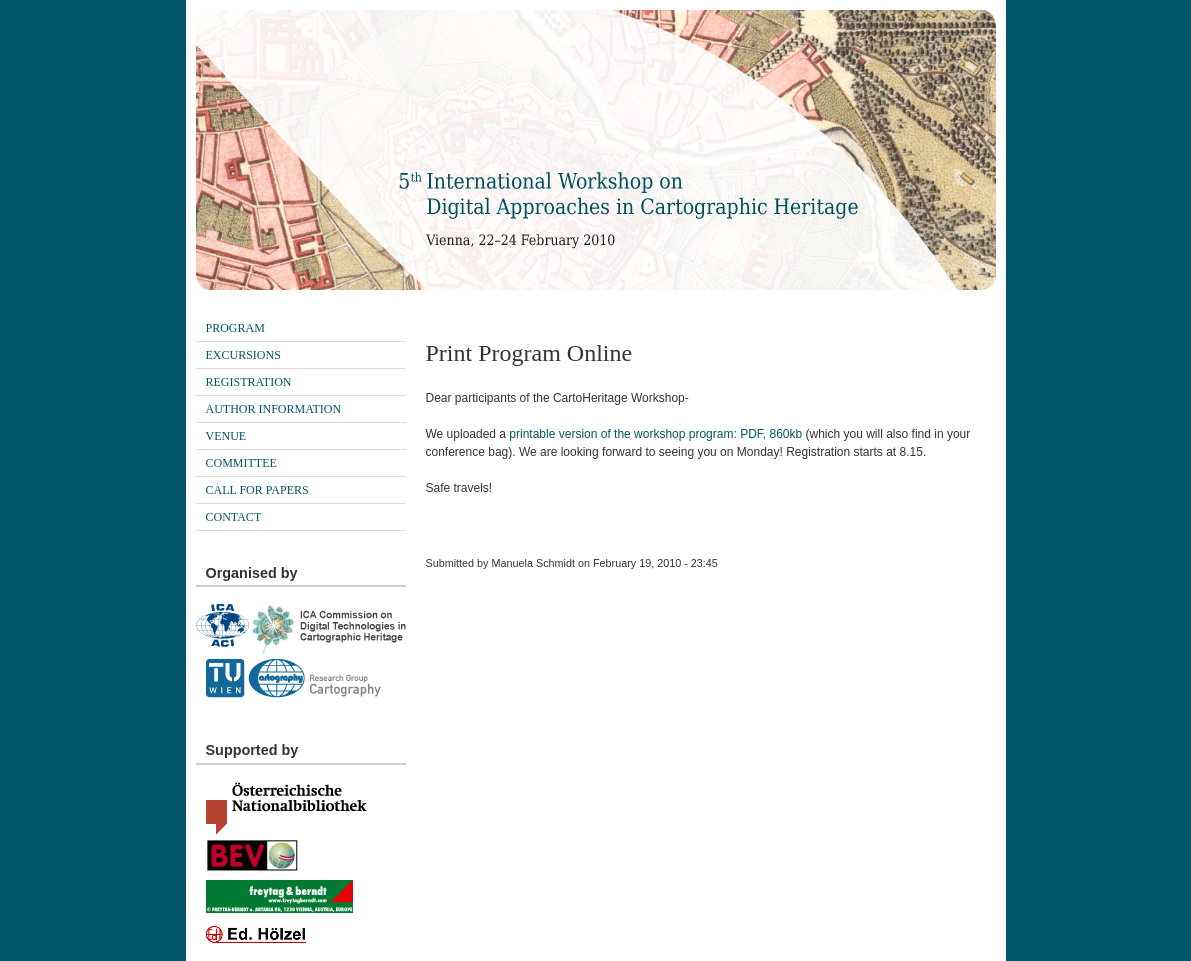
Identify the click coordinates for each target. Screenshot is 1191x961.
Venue (226, 436)
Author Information (274, 409)
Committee (241, 463)
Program (235, 328)
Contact (234, 517)
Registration (249, 382)
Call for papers (257, 490)
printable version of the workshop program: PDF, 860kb (655, 434)
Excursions (243, 355)
